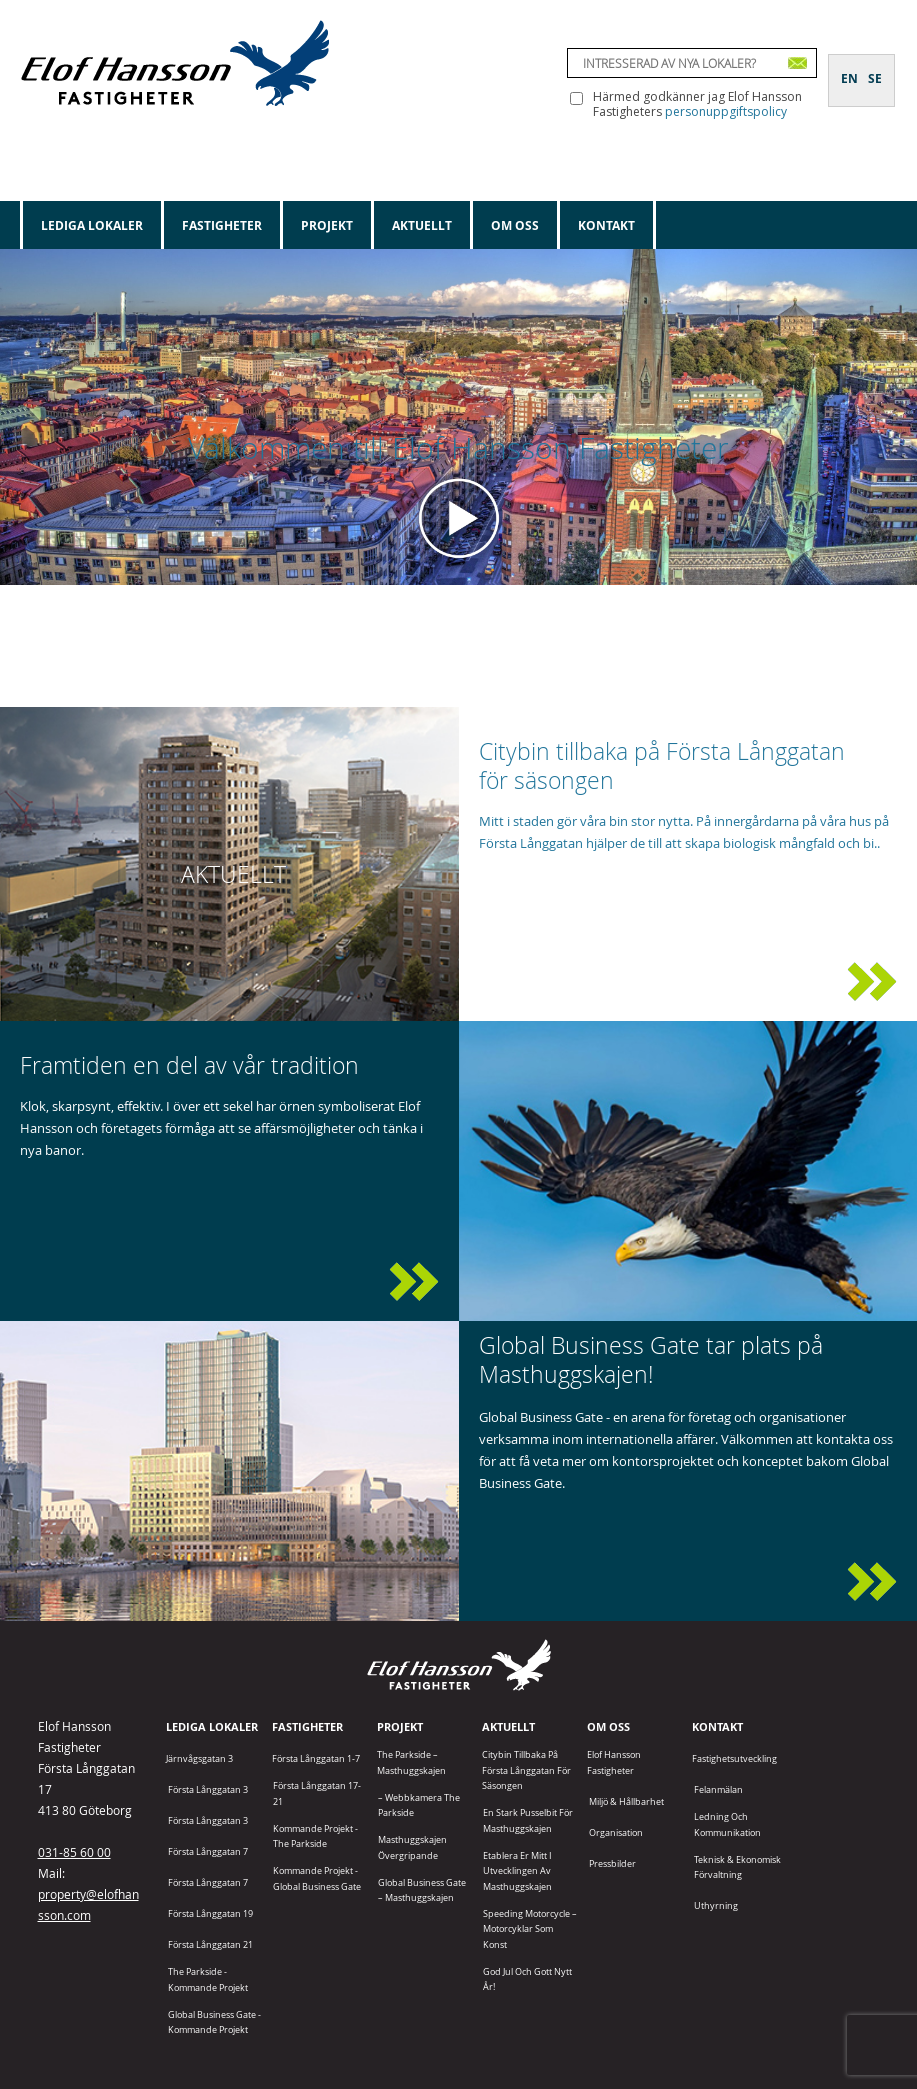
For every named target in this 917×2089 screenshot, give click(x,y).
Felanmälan (718, 1789)
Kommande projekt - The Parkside (315, 1836)
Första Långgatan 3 (208, 1789)
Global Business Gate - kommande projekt (214, 2022)
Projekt (327, 225)
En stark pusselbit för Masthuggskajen (528, 1820)
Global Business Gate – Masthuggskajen (422, 1890)
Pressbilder (612, 1863)
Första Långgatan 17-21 (317, 1793)
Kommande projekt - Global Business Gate (317, 1878)
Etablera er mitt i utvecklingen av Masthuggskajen (517, 1871)
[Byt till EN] (849, 67)
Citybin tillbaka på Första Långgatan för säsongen (526, 1770)
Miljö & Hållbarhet (626, 1801)
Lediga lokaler (92, 225)
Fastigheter (222, 225)
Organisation (616, 1832)
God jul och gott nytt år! (527, 1979)
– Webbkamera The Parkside (419, 1805)
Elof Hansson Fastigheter (614, 1762)
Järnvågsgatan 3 (199, 1758)
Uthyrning (716, 1905)
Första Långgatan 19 (210, 1913)
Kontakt (606, 225)
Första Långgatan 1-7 (316, 1758)
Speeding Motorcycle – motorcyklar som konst (530, 1929)
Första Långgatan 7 (208, 1851)
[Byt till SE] (875, 67)
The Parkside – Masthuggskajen (411, 1762)
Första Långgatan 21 (210, 1944)
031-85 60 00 (74, 1852)
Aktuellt (422, 225)
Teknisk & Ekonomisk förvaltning (737, 1867)
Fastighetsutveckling (734, 1758)
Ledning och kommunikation (727, 1824)
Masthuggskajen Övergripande (412, 1847)
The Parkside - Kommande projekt (208, 1979)
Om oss (515, 225)
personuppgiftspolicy (726, 111)
